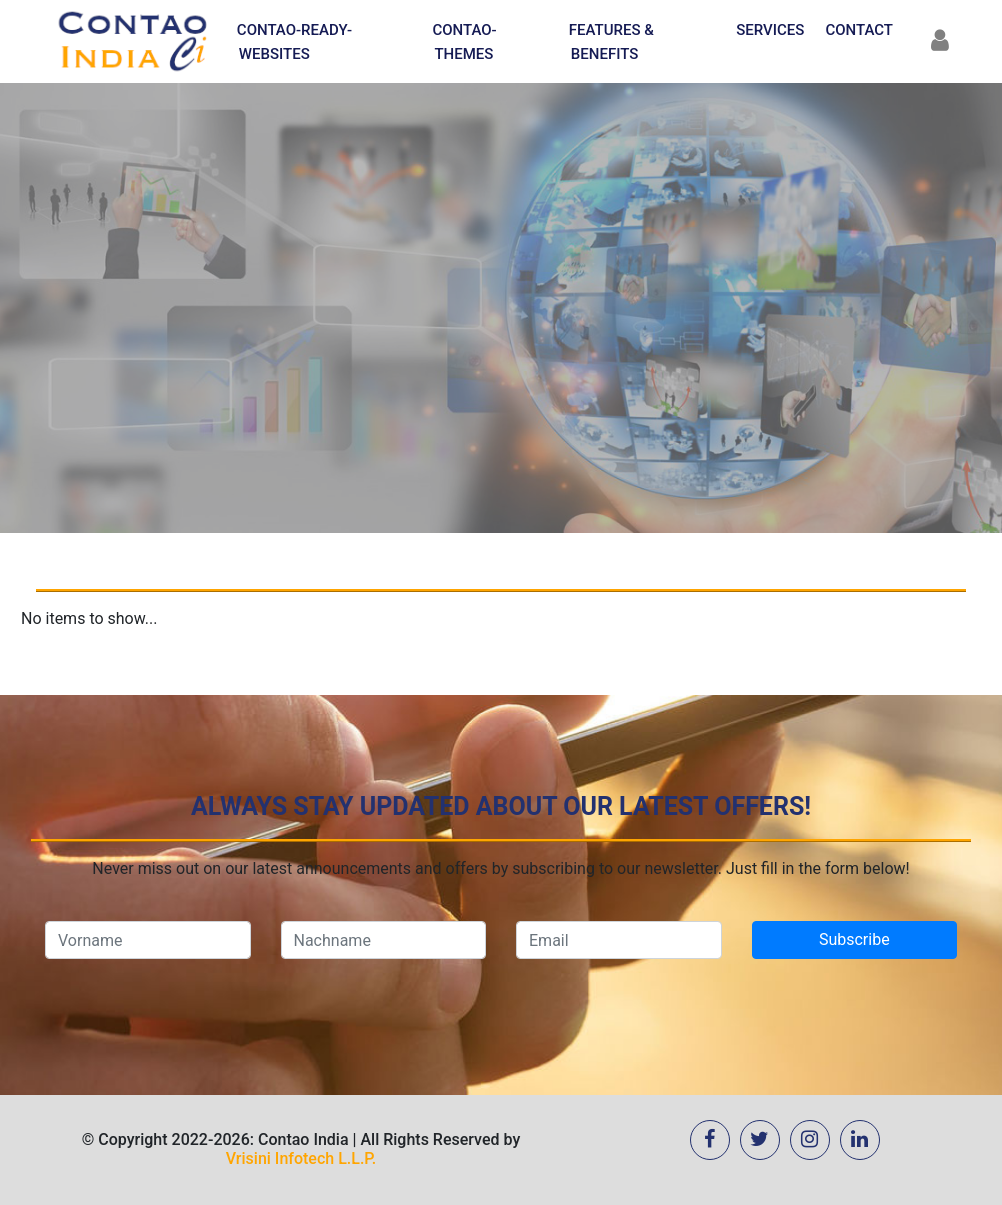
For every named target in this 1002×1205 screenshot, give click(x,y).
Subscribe (854, 939)
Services (770, 30)
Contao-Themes (464, 42)
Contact (859, 30)
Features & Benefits (611, 42)
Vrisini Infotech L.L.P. (301, 1158)
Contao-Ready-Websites (294, 42)
